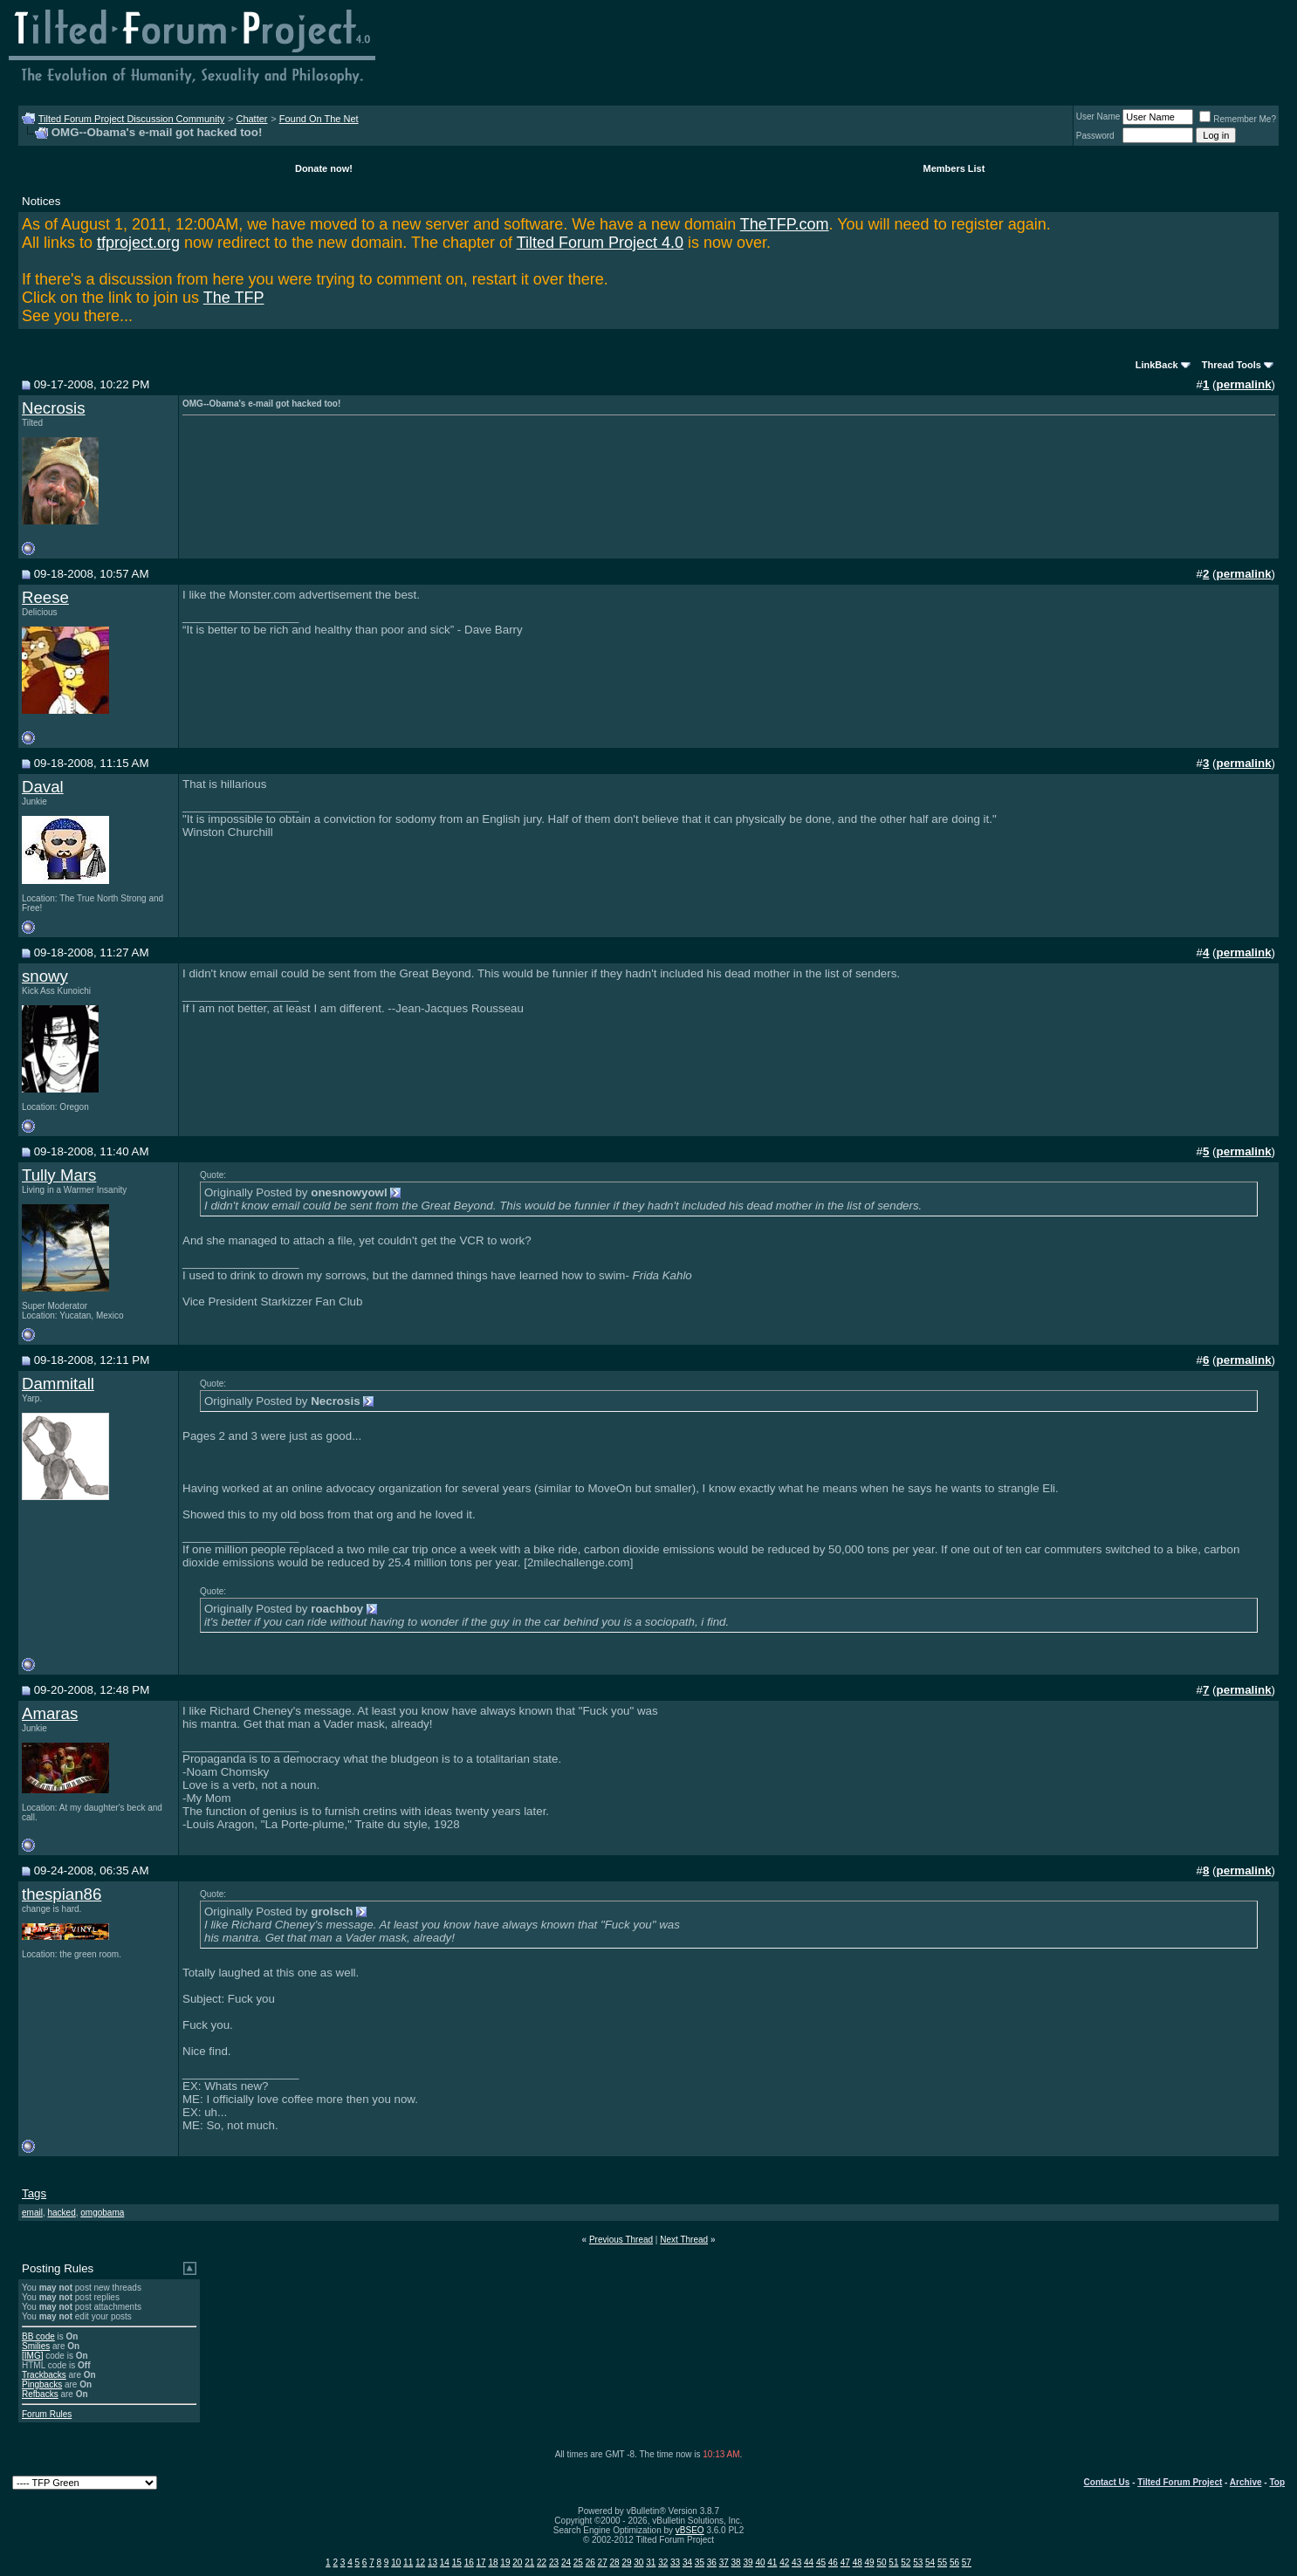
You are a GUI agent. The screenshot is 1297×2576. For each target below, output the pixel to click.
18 (493, 2562)
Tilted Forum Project (1179, 2482)
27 (602, 2562)
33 (675, 2562)
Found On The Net (319, 118)
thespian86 (61, 1894)
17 (481, 2562)
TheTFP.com (784, 224)
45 (821, 2562)
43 (796, 2562)
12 (420, 2562)
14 (444, 2562)
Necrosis (54, 408)
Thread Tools (1231, 365)
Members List (954, 168)
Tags (34, 2193)
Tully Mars (59, 1175)
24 (566, 2562)
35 (699, 2562)
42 (784, 2562)
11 (408, 2562)
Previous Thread (621, 2239)
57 (966, 2562)
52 (905, 2562)
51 (893, 2562)
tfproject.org (138, 242)
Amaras (50, 1713)
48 (857, 2562)
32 (663, 2562)
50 (881, 2562)
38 (736, 2562)
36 (712, 2562)
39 (747, 2562)
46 (833, 2562)
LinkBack (1157, 365)
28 (615, 2562)
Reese (45, 597)
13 (432, 2562)
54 (930, 2562)
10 (396, 2562)
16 (469, 2562)
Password (1095, 135)
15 (457, 2562)
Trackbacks (44, 2375)
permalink (1244, 384)
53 (918, 2562)
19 (505, 2562)
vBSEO (690, 2530)
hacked (61, 2212)
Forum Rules (47, 2414)
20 (517, 2562)
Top (1277, 2482)
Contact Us (1107, 2482)
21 (529, 2562)
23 (554, 2562)
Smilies (36, 2346)
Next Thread (684, 2239)
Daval (43, 787)
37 (724, 2562)
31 (650, 2562)
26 (590, 2562)
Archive (1246, 2482)
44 (808, 2562)
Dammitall (58, 1383)
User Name (1098, 116)
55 (942, 2562)
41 (772, 2562)
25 (578, 2562)
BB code (38, 2336)
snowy (45, 976)
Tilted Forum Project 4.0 (600, 242)
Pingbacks (42, 2384)
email (32, 2212)
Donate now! (324, 168)
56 (954, 2562)
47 (845, 2562)
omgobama (102, 2212)
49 (870, 2562)
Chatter (251, 118)
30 (638, 2562)
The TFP (233, 297)
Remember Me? (1237, 119)
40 (760, 2562)
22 (541, 2562)
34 (687, 2562)
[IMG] (32, 2355)
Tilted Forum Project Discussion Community (131, 118)
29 (626, 2562)
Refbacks (40, 2394)
